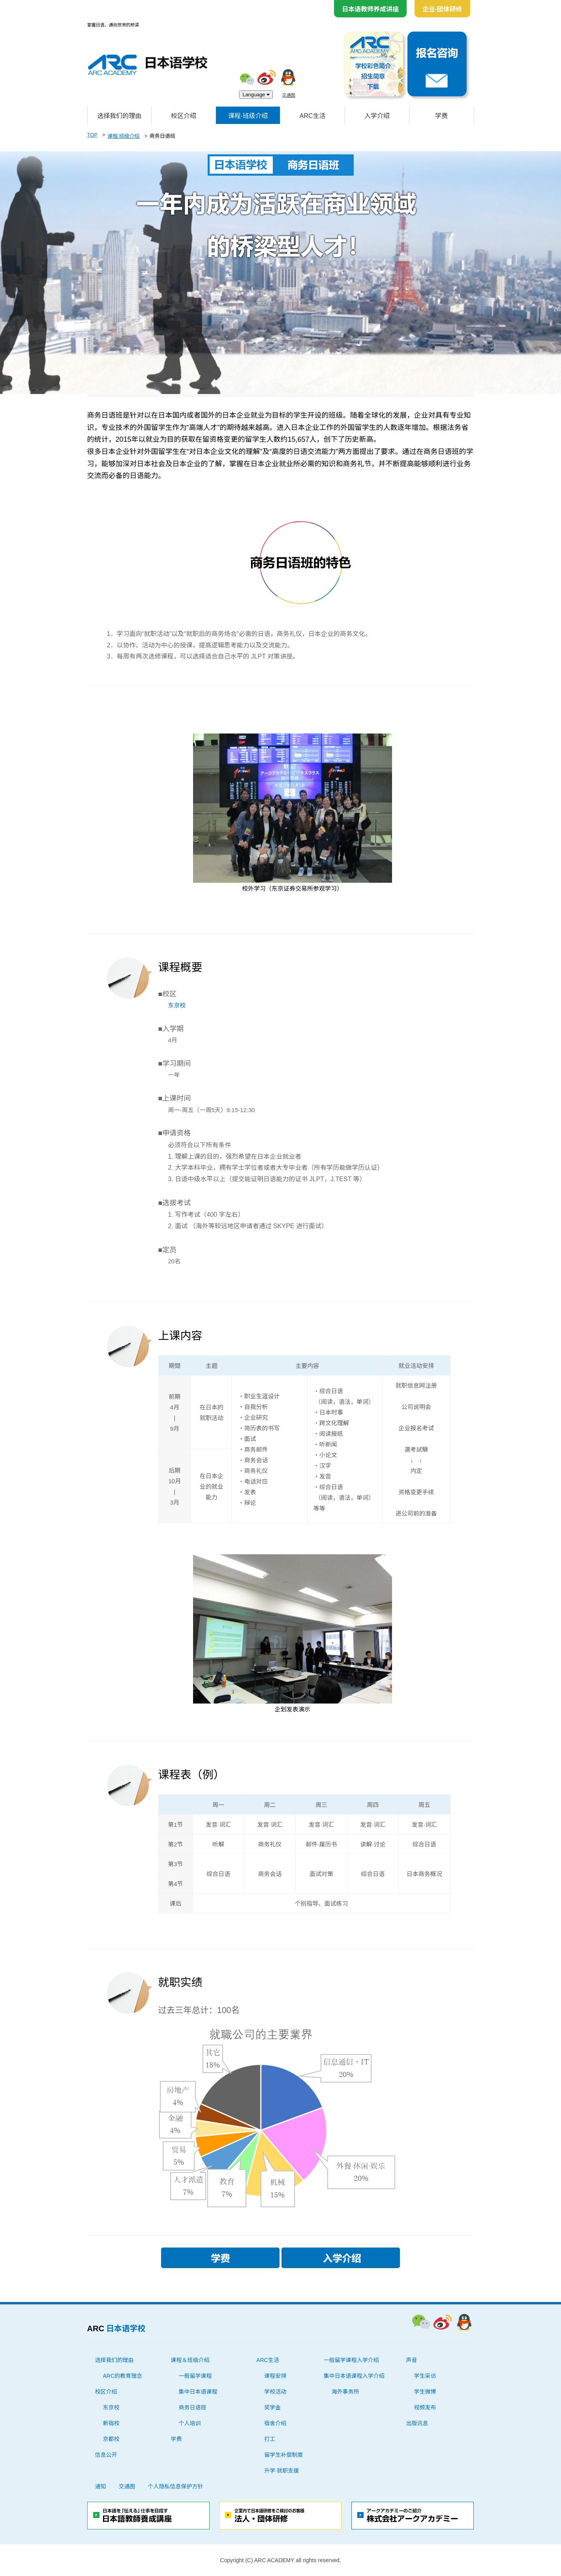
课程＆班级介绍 (190, 2360)
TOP (92, 134)
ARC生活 (313, 116)
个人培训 (189, 2423)
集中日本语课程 (197, 2391)
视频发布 (425, 2407)
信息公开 (106, 2455)
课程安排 (275, 2376)
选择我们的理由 (119, 116)
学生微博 (425, 2391)
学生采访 (425, 2376)
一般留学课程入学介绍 (351, 2360)
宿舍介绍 (275, 2423)
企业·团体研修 (442, 9)
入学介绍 (377, 116)
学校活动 (275, 2391)
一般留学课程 (195, 2376)
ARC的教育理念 (123, 2376)
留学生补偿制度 (283, 2455)
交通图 (288, 95)
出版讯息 (417, 2423)
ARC (116, 2328)
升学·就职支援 (281, 2470)
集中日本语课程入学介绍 (354, 2376)
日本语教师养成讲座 (370, 9)
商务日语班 (192, 2407)
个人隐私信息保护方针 (175, 2486)
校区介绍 (183, 116)
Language (256, 95)
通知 (100, 2486)
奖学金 (272, 2407)
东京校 (177, 1005)
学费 (441, 116)
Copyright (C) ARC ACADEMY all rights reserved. (280, 2560)
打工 (269, 2439)
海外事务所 (345, 2391)
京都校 (111, 2439)
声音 (411, 2360)
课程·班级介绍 (248, 116)
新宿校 (111, 2423)
